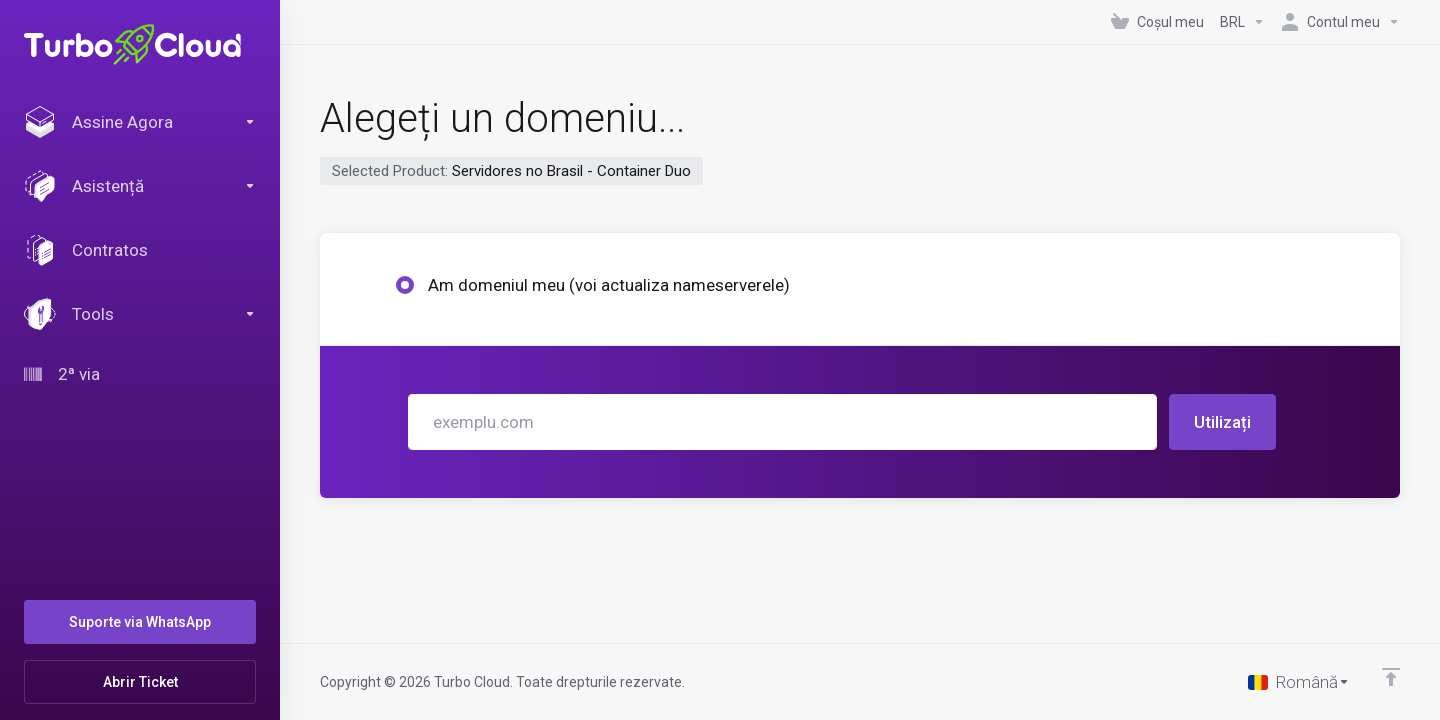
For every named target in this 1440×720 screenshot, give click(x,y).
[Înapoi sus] (1391, 677)
